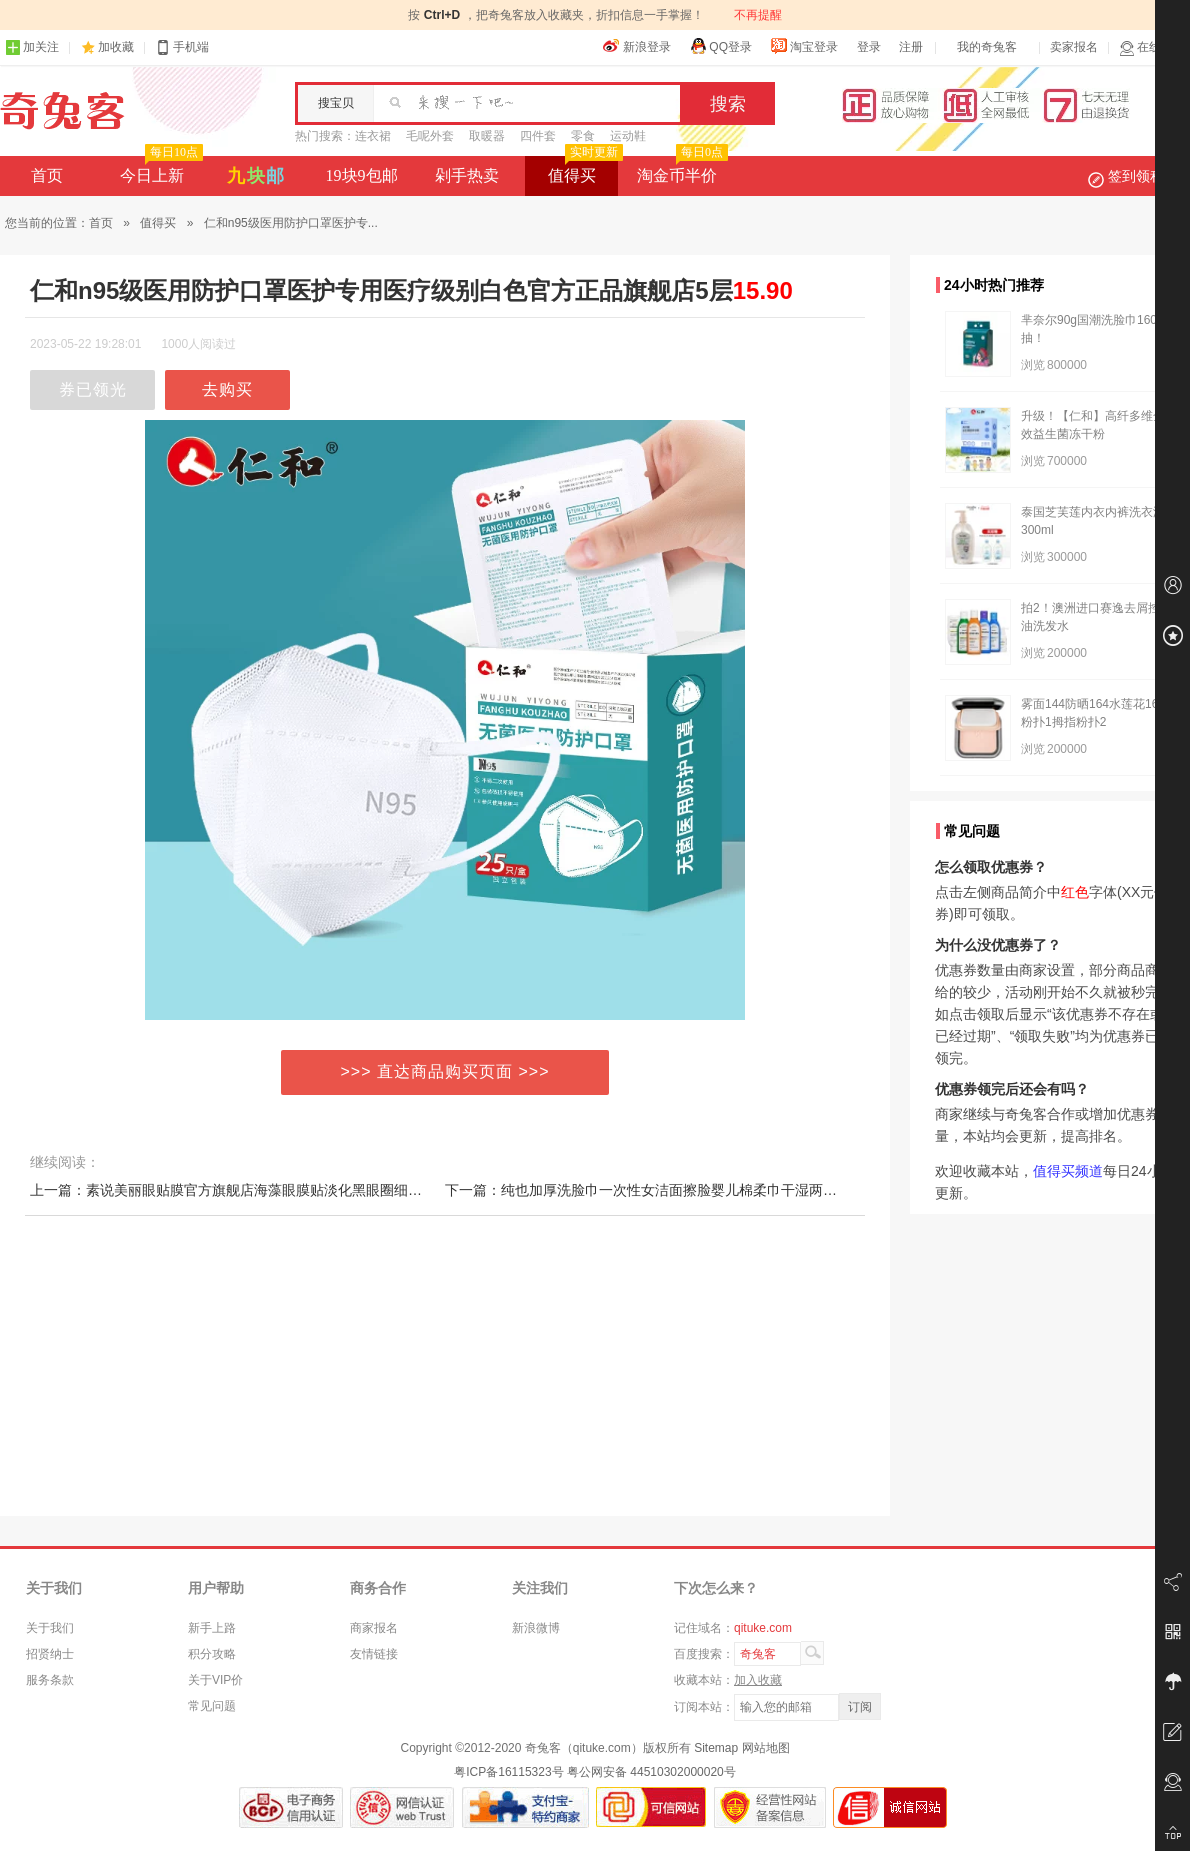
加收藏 (116, 47)
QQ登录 (720, 46)
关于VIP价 (215, 1680)
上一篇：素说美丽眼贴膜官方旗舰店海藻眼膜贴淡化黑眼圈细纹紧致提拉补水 (268, 1190)
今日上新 (159, 170)
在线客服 (1152, 47)
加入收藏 (758, 1680)
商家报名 (374, 1628)
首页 (47, 175)
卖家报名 (1074, 47)
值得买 (583, 170)
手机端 (182, 47)
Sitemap (716, 1748)
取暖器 (487, 136)
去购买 (227, 389)
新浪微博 (536, 1628)
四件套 (538, 136)
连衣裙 (373, 136)
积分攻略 (212, 1654)
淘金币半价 (680, 170)
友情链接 (374, 1654)
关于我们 (50, 1628)
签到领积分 (1136, 176)
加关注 (32, 47)
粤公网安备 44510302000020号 (651, 1772)
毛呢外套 (430, 136)
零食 (583, 136)
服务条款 (50, 1680)
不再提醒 (758, 15)
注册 (911, 47)
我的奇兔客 (987, 47)
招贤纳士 (50, 1654)
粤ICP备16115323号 (508, 1772)
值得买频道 (1068, 1171)
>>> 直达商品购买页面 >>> (445, 1071)
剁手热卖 (467, 175)
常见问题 (212, 1706)
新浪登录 (637, 46)
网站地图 (766, 1748)
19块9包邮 (362, 175)
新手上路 (212, 1628)
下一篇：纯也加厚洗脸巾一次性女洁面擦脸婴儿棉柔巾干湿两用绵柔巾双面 (676, 1190)
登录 (869, 47)
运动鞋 (628, 136)
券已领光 (93, 389)
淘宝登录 (804, 46)
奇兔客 (62, 111)
